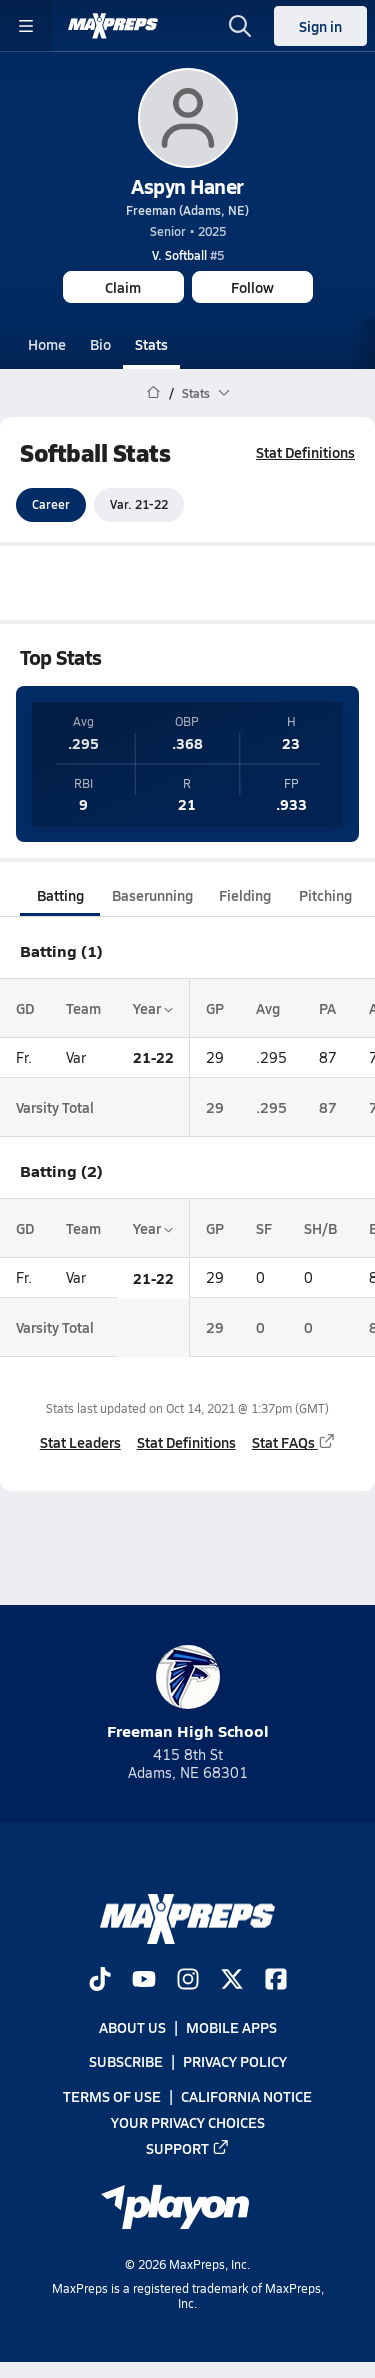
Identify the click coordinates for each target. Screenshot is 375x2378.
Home (47, 344)
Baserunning (152, 895)
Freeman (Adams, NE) (187, 210)
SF (264, 1228)
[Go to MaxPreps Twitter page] (232, 1981)
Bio (100, 344)
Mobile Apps (231, 2028)
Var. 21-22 (139, 505)
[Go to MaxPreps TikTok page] (100, 1981)
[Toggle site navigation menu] (26, 26)
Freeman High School (188, 1693)
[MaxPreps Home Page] (153, 393)
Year (153, 1008)
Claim (123, 287)
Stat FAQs (294, 1442)
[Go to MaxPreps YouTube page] (144, 1981)
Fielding (245, 895)
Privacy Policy (235, 2062)
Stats (151, 344)
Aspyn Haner (187, 186)
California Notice (246, 2096)
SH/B (320, 1228)
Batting (60, 895)
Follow (252, 287)
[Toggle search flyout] (240, 26)
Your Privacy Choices (188, 2122)
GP (215, 1008)
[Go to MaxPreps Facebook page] (276, 1981)
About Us (132, 2028)
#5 (188, 255)
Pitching (325, 895)
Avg (268, 1008)
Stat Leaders (80, 1442)
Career (51, 505)
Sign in (320, 26)
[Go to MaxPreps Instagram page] (188, 1981)
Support (188, 2148)
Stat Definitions (305, 452)
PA (327, 1008)
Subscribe (126, 2062)
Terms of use (112, 2096)
